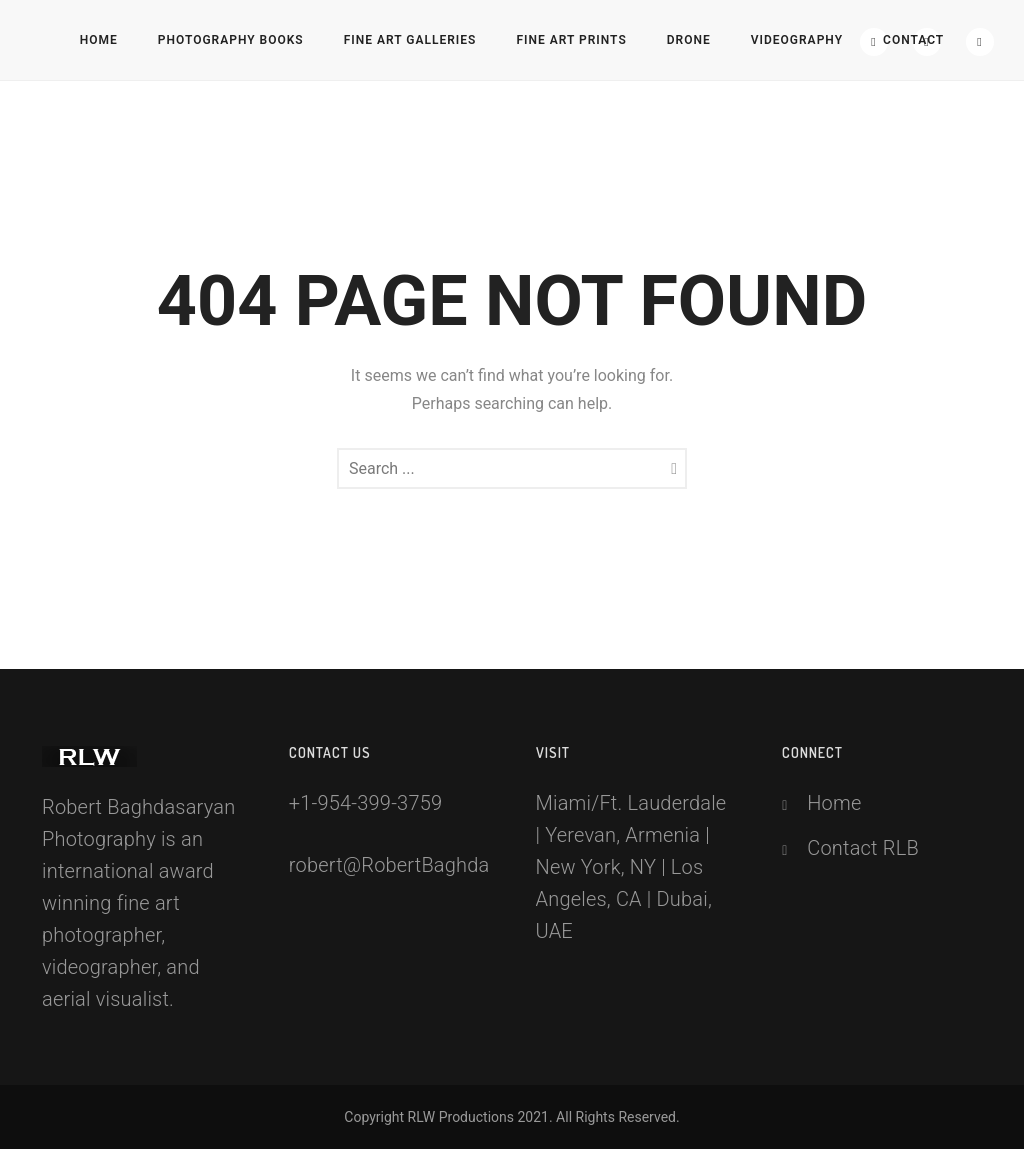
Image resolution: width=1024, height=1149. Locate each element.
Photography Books (231, 40)
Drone (689, 40)
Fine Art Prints (571, 40)
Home (99, 40)
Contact (913, 40)
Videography (797, 40)
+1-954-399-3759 (366, 803)
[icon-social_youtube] (980, 42)
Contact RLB (863, 848)
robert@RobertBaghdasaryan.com (442, 865)
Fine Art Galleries (410, 40)
